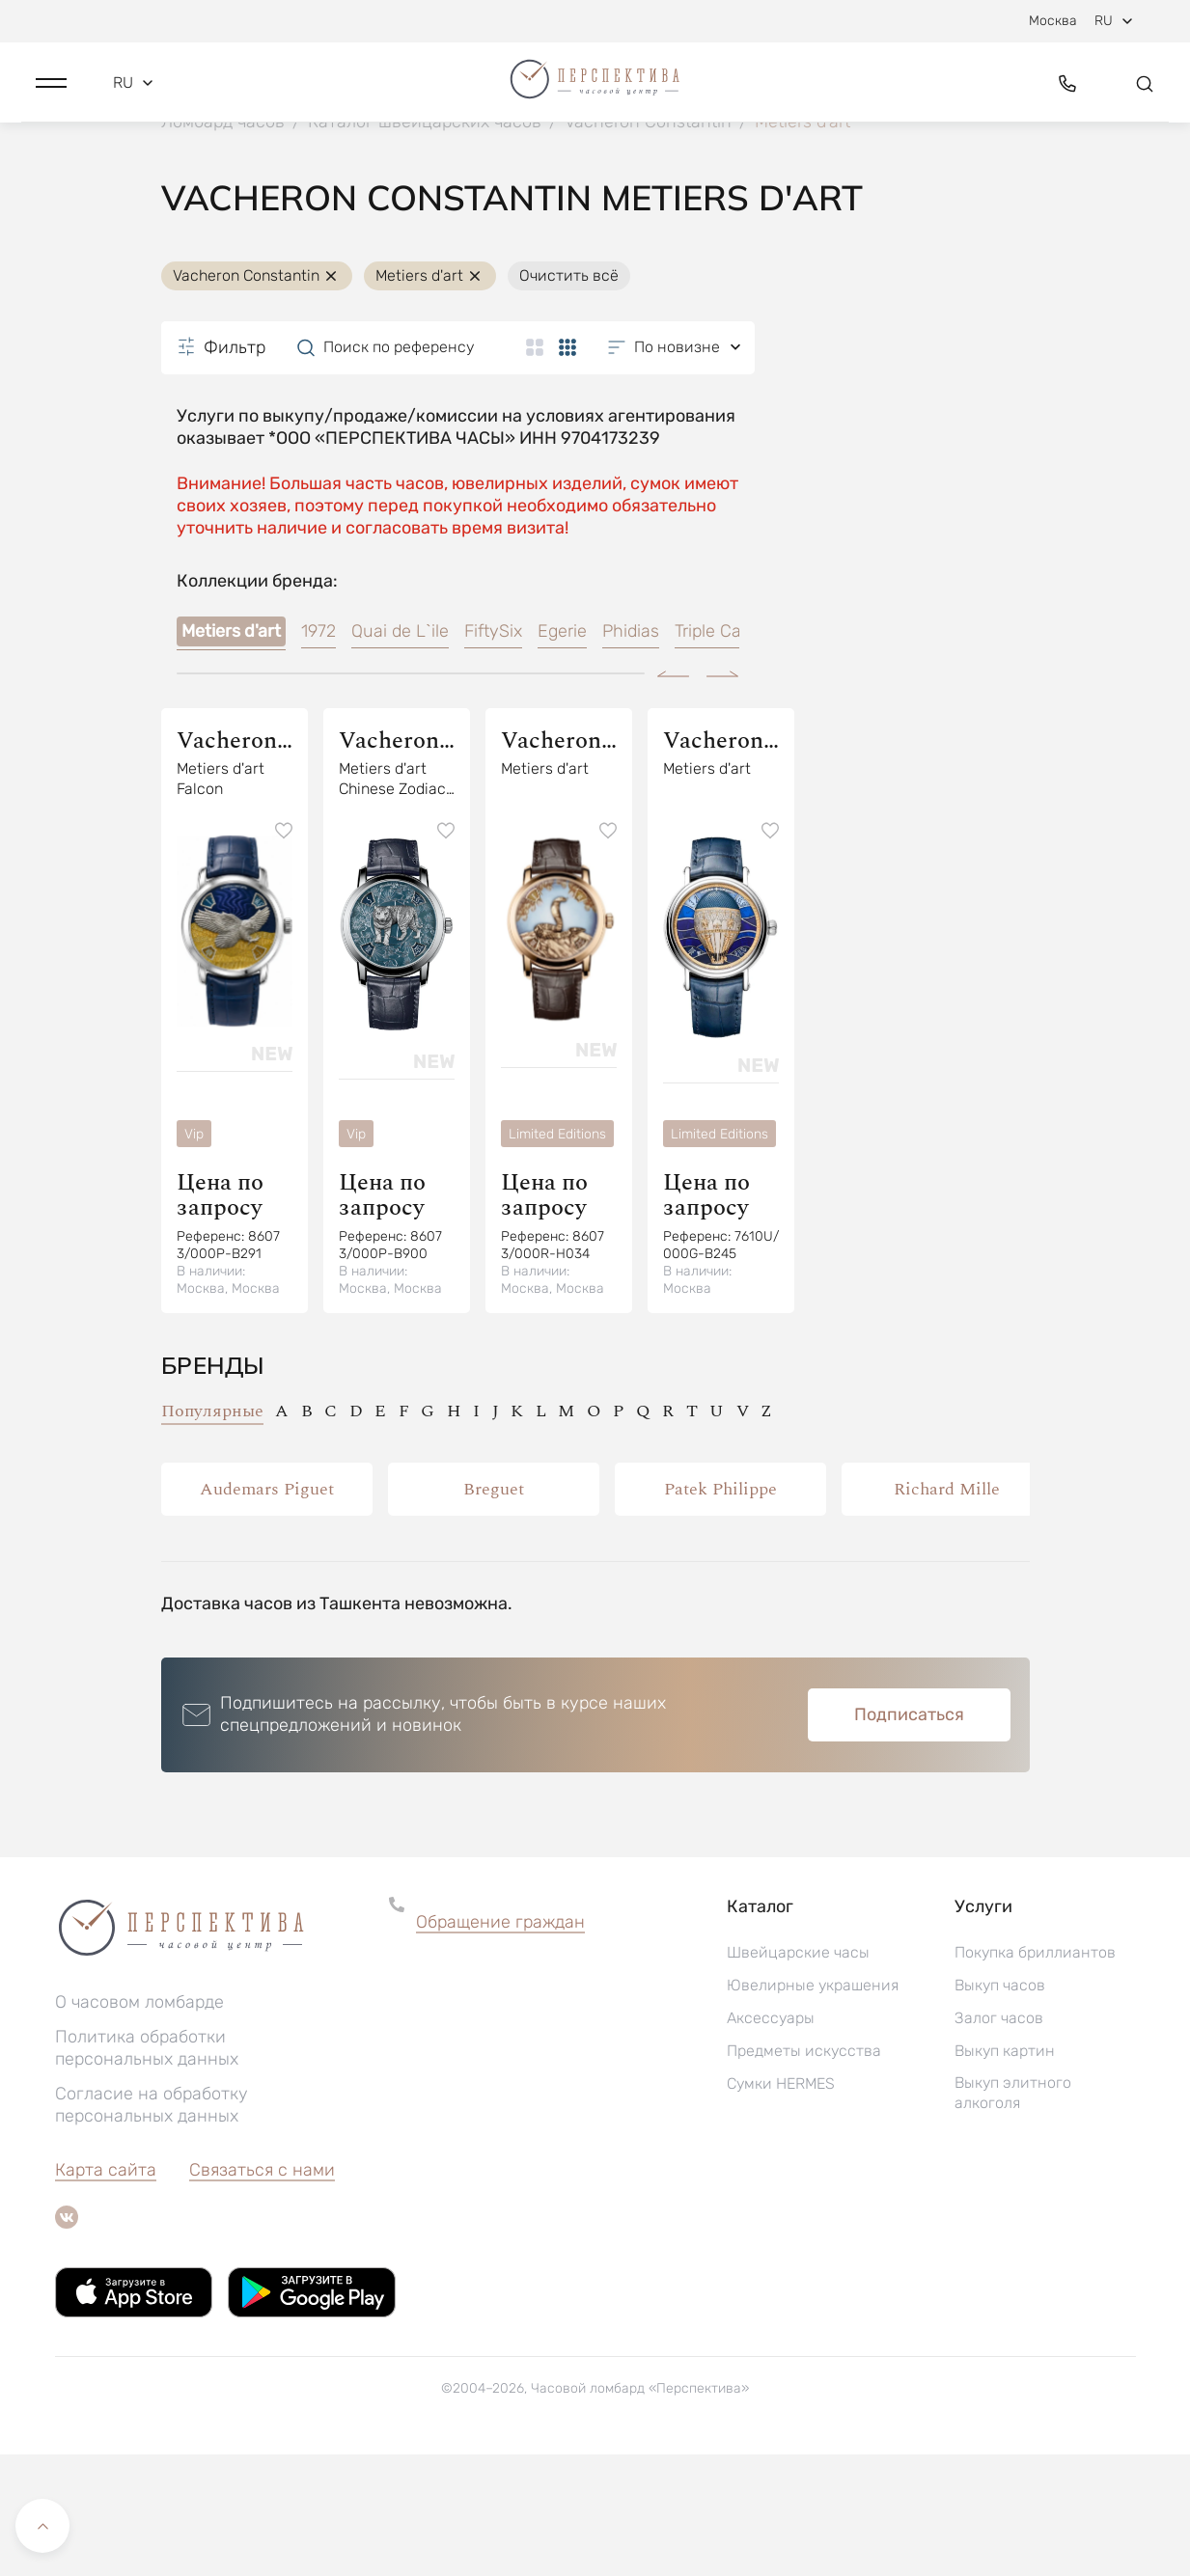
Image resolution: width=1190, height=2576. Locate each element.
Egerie (562, 753)
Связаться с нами (262, 2291)
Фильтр (221, 469)
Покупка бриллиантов (1035, 2074)
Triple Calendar (732, 753)
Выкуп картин (1005, 2172)
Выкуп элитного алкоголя (1013, 2214)
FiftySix (493, 753)
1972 (318, 753)
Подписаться (909, 1836)
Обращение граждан (500, 2043)
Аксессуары (771, 2139)
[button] (51, 93)
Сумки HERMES (781, 2205)
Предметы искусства (804, 2172)
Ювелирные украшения (813, 2106)
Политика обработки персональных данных (146, 2169)
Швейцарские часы (798, 2074)
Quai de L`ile (400, 753)
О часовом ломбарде (139, 2123)
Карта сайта (105, 2291)
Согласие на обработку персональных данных (151, 2226)
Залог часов (999, 2139)
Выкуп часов (1000, 2106)
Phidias (630, 753)
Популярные (212, 1533)
